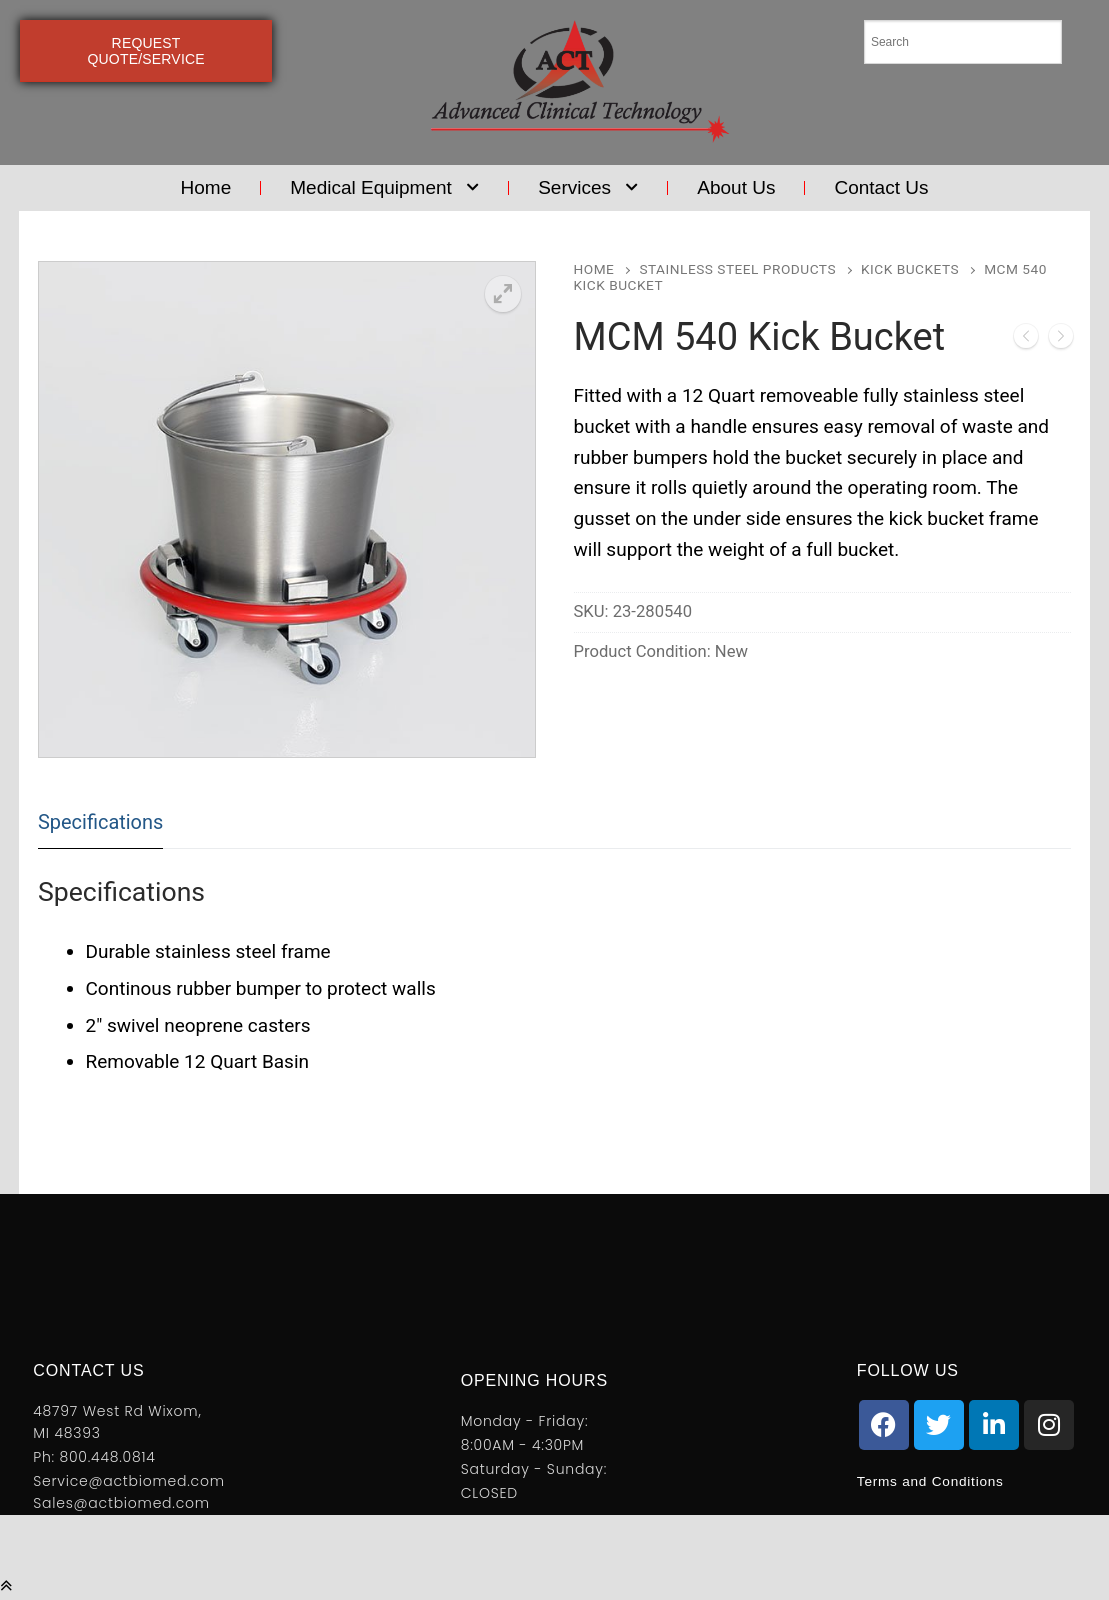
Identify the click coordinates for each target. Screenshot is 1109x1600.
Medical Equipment (384, 188)
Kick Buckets (910, 269)
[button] (503, 294)
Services (588, 188)
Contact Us (881, 187)
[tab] (100, 822)
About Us (736, 187)
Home (206, 187)
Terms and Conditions (942, 1480)
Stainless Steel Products (737, 269)
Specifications (100, 822)
